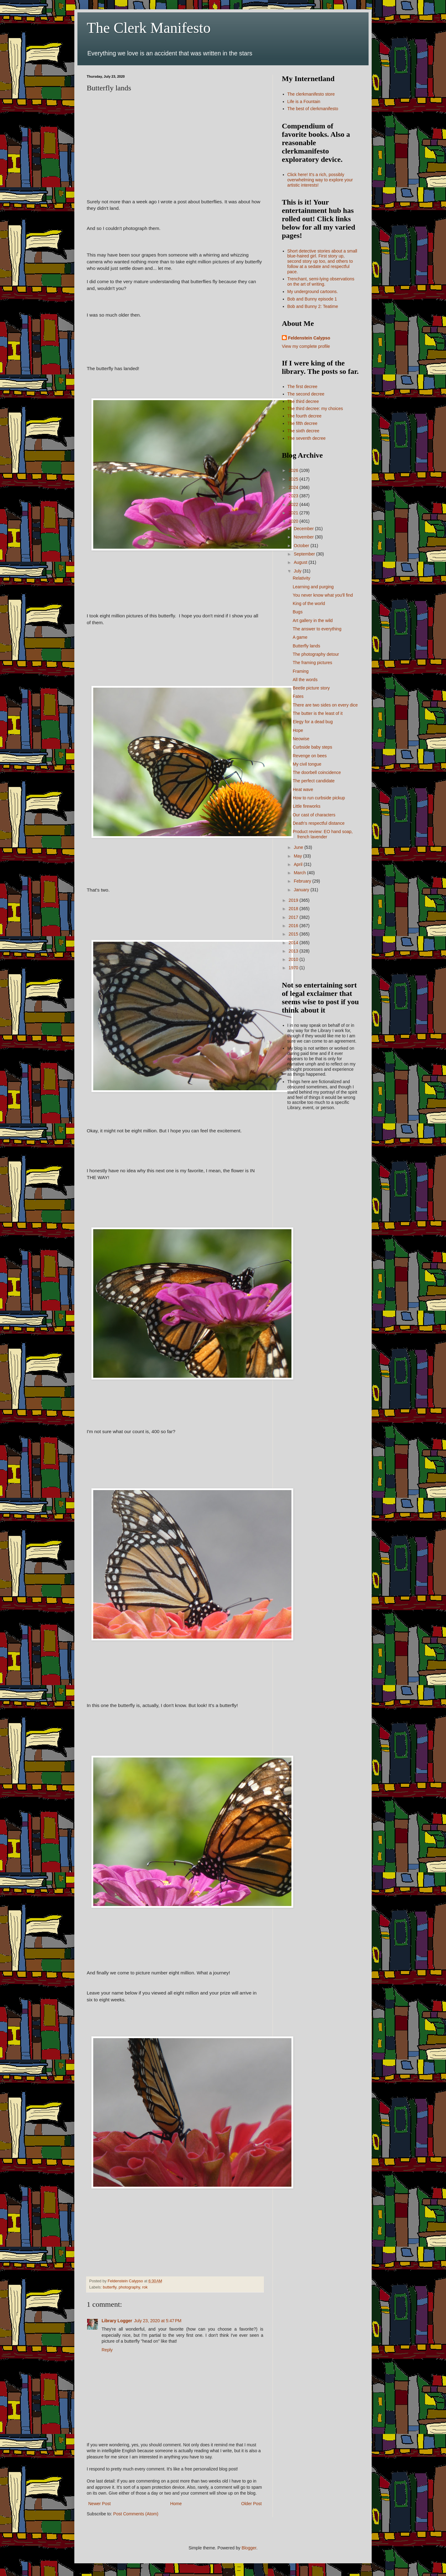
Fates (298, 696)
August (301, 562)
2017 (294, 917)
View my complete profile (306, 346)
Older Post (251, 2503)
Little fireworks (306, 806)
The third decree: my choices (315, 408)
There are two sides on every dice (325, 704)
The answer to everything (317, 628)
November (304, 536)
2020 (294, 521)
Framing (300, 671)
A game (300, 637)
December (304, 528)
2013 (294, 951)
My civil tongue (307, 764)
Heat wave (303, 789)
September (305, 553)
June (299, 847)
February (303, 881)
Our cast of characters (314, 814)
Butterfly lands (306, 645)
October (302, 545)
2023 (294, 495)
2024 (294, 487)
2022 (294, 504)
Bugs (298, 611)
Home (175, 2503)
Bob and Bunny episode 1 (312, 298)
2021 (294, 512)
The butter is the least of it (318, 713)
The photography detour (316, 654)
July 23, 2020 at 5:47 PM (157, 2320)
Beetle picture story (311, 687)
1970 (294, 967)
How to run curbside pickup (319, 797)
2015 (294, 933)
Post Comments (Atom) (135, 2513)
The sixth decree (303, 430)
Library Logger (117, 2320)
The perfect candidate (313, 780)
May (298, 856)
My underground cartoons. (312, 291)
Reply (107, 2349)
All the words (305, 679)
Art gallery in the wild (313, 620)
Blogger (249, 2547)
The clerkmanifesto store (311, 94)
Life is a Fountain (304, 101)
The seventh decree (306, 438)
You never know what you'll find (323, 595)
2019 (294, 900)
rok (145, 2287)
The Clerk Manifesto (149, 27)
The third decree (303, 401)
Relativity (301, 578)
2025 (294, 479)
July (298, 570)
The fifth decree (302, 423)
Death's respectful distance (319, 823)
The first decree (302, 386)
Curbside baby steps (312, 747)
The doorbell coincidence (317, 772)
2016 (294, 925)
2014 (294, 942)
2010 (294, 959)
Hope (298, 730)
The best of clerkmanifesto (312, 108)
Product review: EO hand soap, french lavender (323, 834)
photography (129, 2287)
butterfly (109, 2287)
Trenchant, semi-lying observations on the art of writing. (321, 281)
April (299, 864)
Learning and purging (313, 586)
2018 (294, 908)
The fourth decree (304, 415)
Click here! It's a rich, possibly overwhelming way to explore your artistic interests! (320, 180)
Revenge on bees (310, 755)
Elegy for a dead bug (313, 721)
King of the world (309, 603)
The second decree (306, 393)
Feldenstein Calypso (309, 337)
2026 (294, 470)
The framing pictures (312, 662)
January (302, 889)
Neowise (301, 738)
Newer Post (99, 2503)
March (300, 872)
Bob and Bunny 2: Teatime (312, 306)
